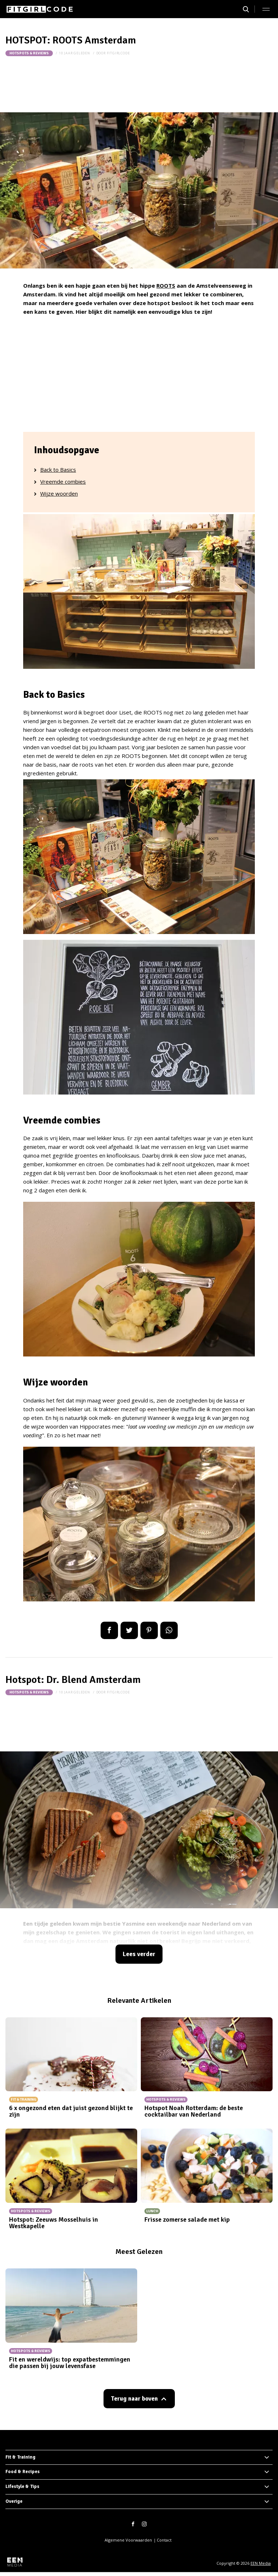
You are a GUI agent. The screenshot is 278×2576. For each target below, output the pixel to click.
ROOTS (165, 285)
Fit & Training (20, 2457)
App (169, 1630)
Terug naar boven (134, 2398)
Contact (164, 2540)
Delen (109, 1630)
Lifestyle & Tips (22, 2486)
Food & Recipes (22, 2472)
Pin (149, 1630)
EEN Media (260, 2563)
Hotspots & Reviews (29, 53)
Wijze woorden (59, 493)
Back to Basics (58, 469)
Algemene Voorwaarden (128, 2540)
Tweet (129, 1630)
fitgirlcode (118, 53)
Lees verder (139, 1954)
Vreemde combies (63, 481)
